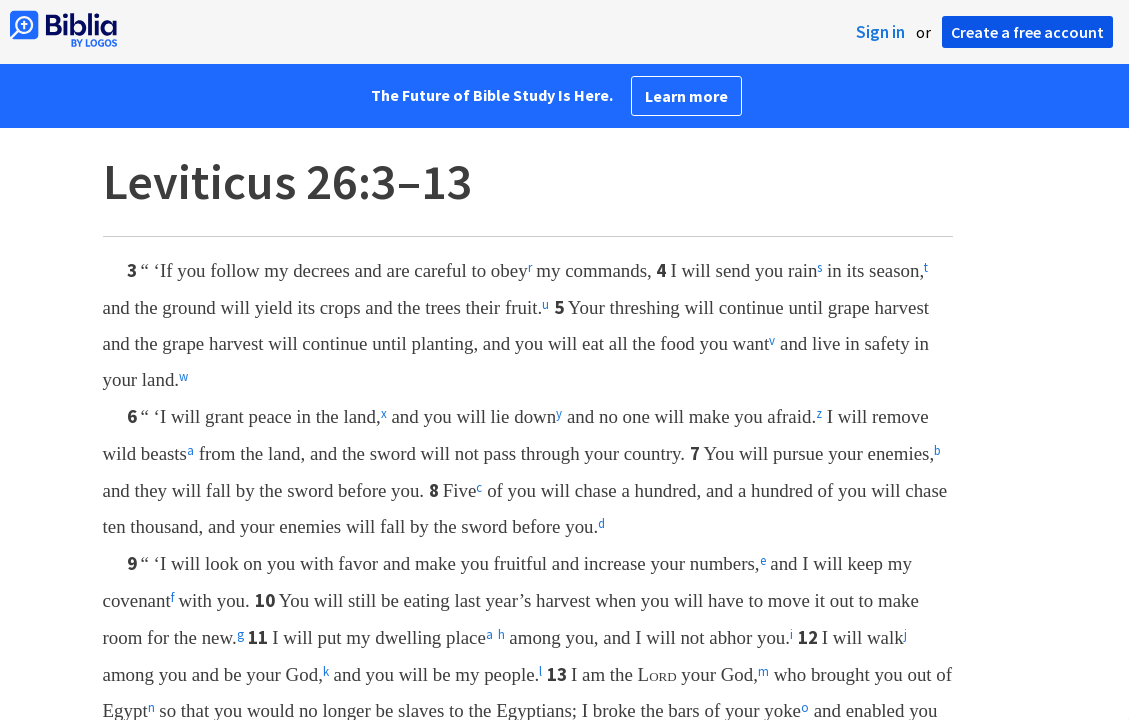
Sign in (880, 32)
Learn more (686, 96)
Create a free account (1027, 32)
